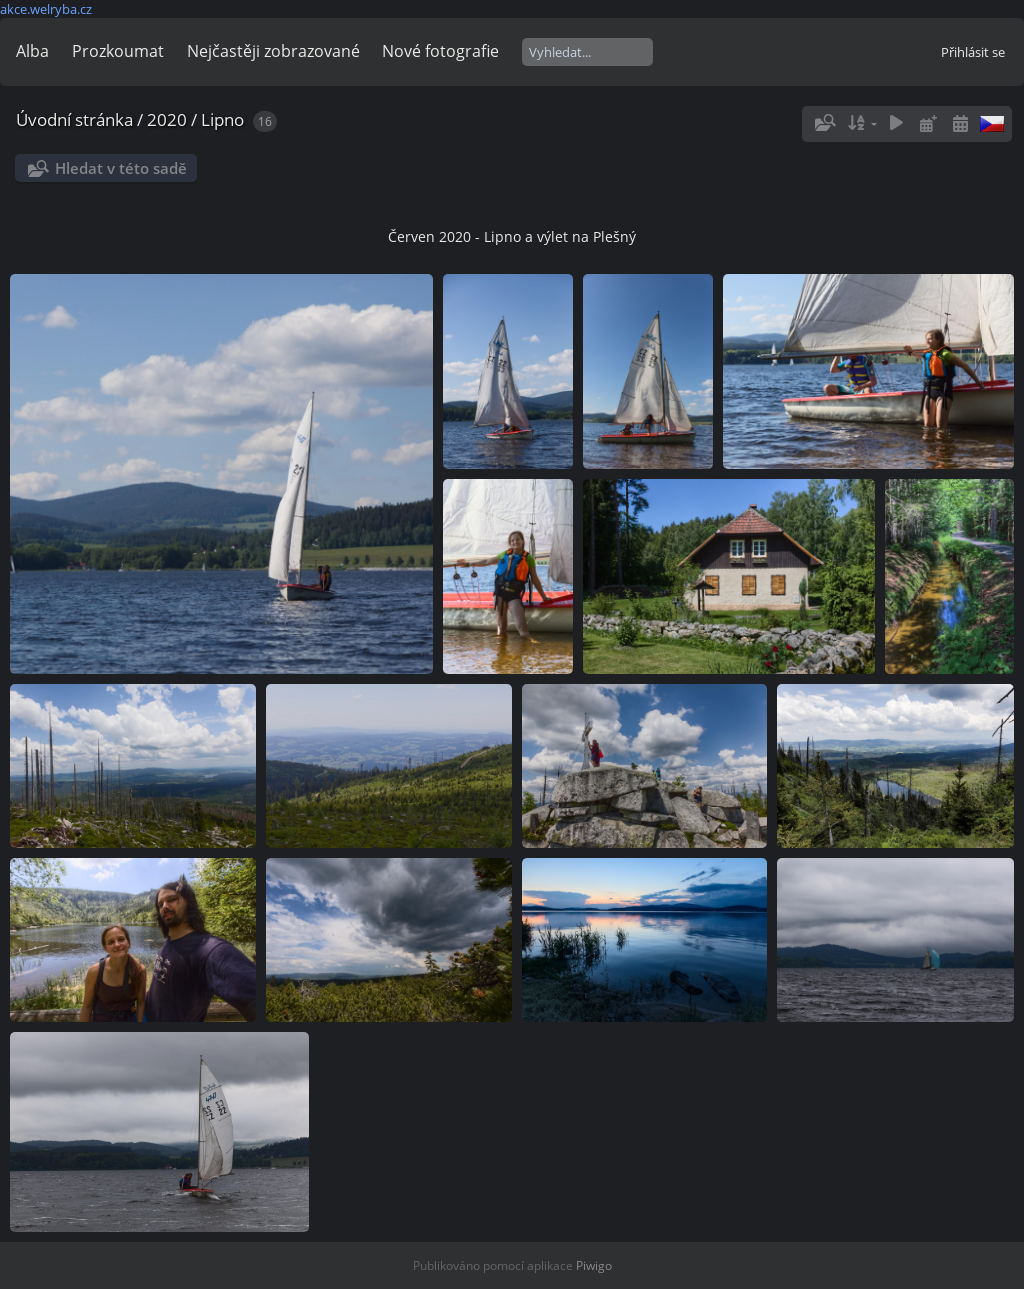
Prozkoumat (118, 51)
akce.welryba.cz (46, 9)
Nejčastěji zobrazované (273, 51)
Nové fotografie (440, 51)
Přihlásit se (973, 52)
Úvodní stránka (74, 119)
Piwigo (594, 1265)
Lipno (222, 119)
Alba (32, 51)
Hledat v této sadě (121, 168)
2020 (167, 119)
